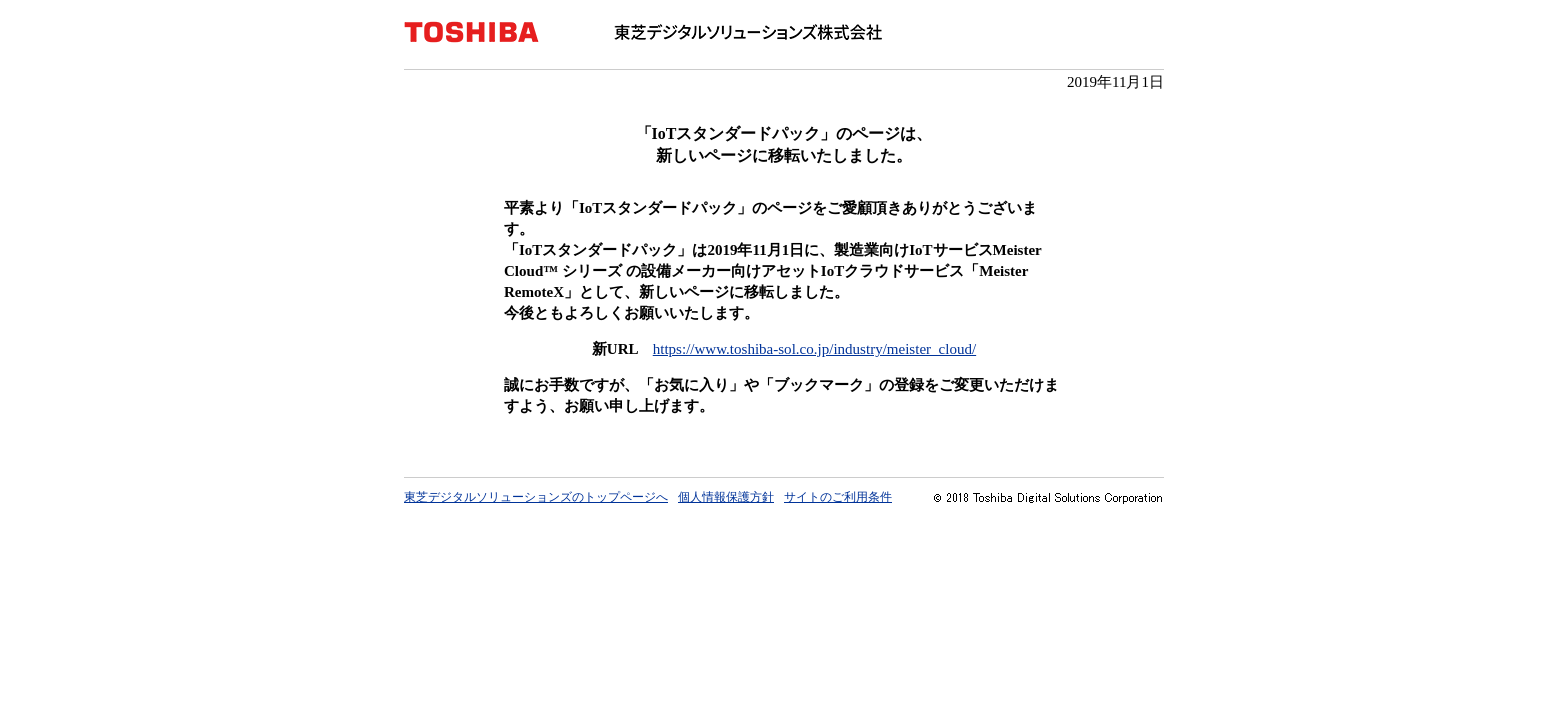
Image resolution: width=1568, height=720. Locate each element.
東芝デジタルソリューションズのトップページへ (536, 497)
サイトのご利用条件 (838, 497)
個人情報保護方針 (726, 497)
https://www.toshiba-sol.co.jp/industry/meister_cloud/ (814, 349)
